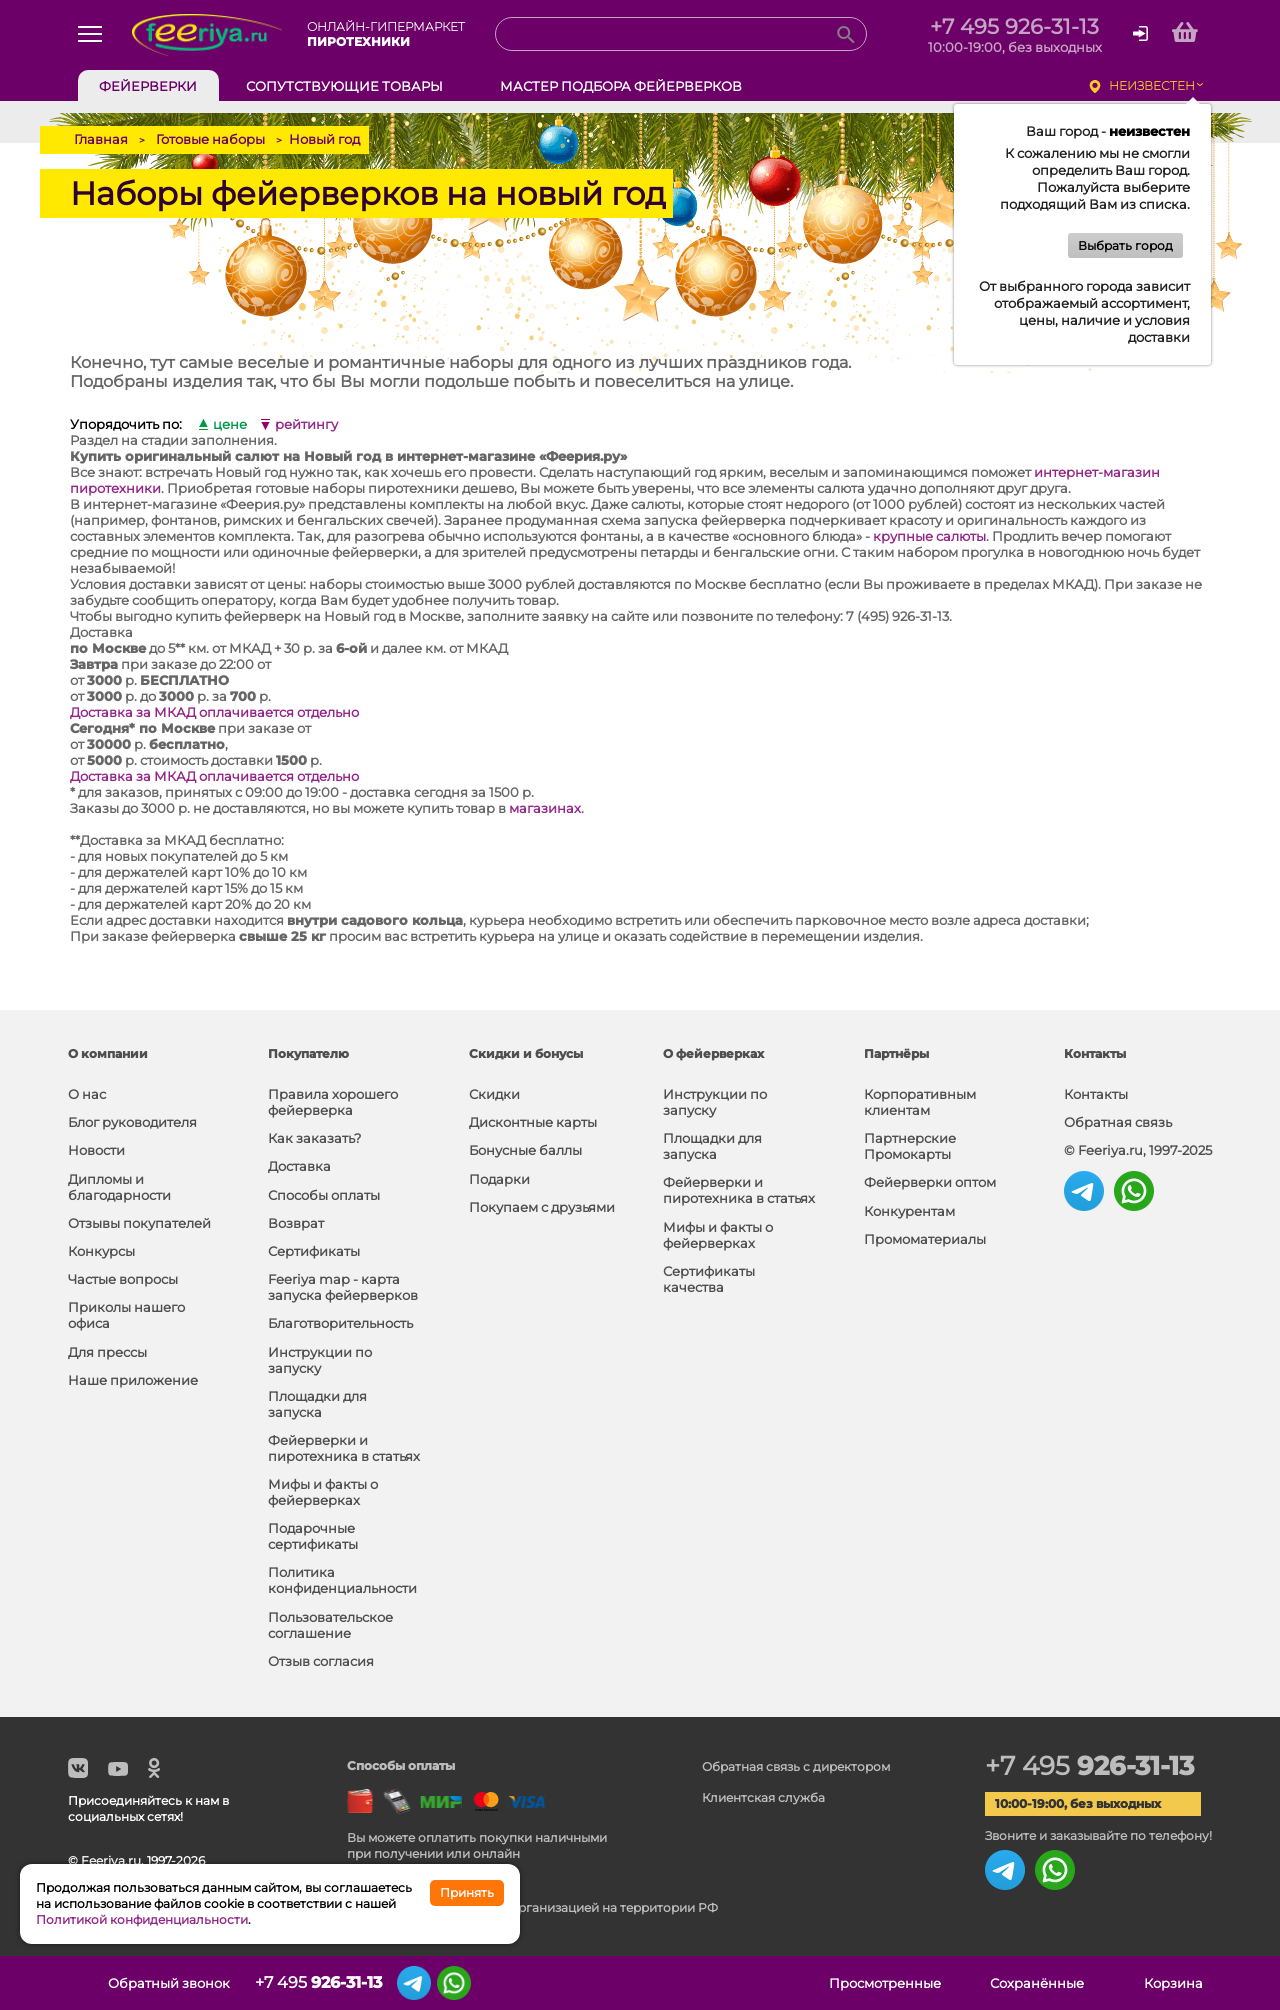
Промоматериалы (925, 1239)
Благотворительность (340, 1323)
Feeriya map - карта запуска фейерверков (343, 1287)
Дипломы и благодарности (119, 1187)
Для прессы (107, 1352)
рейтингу (306, 424)
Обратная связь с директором (796, 1766)
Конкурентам (909, 1211)
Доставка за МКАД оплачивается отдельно (214, 712)
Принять (467, 1892)
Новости (96, 1150)
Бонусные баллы (525, 1150)
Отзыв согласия (321, 1661)
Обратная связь (1118, 1122)
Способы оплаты (324, 1195)
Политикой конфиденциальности (142, 1919)
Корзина (1173, 1983)
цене (230, 424)
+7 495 (1089, 1766)
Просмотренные (885, 1983)
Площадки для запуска (317, 1404)
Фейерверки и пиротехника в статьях (344, 1448)
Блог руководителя (132, 1122)
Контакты (1096, 1094)
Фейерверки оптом (930, 1182)
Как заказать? (314, 1138)
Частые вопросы (123, 1279)
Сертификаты (314, 1251)
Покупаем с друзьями (542, 1207)
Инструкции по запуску (320, 1360)
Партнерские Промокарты (910, 1146)
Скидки (494, 1094)
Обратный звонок (169, 1983)
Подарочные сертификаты (313, 1536)
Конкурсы (101, 1251)
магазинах (545, 808)
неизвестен (1152, 85)
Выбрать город (1125, 245)
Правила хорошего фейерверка (333, 1102)
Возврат (296, 1223)
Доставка (299, 1166)
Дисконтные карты (533, 1122)
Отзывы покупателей (139, 1223)
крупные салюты (929, 536)
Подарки (499, 1179)
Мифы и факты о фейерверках (323, 1492)
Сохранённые (1037, 1983)
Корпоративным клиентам (920, 1102)
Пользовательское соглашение (330, 1625)
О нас (87, 1094)
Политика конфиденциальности (342, 1580)
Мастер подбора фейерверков (621, 86)
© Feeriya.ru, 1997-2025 (1138, 1150)
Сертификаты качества (709, 1279)
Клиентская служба (763, 1797)
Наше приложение (133, 1380)
